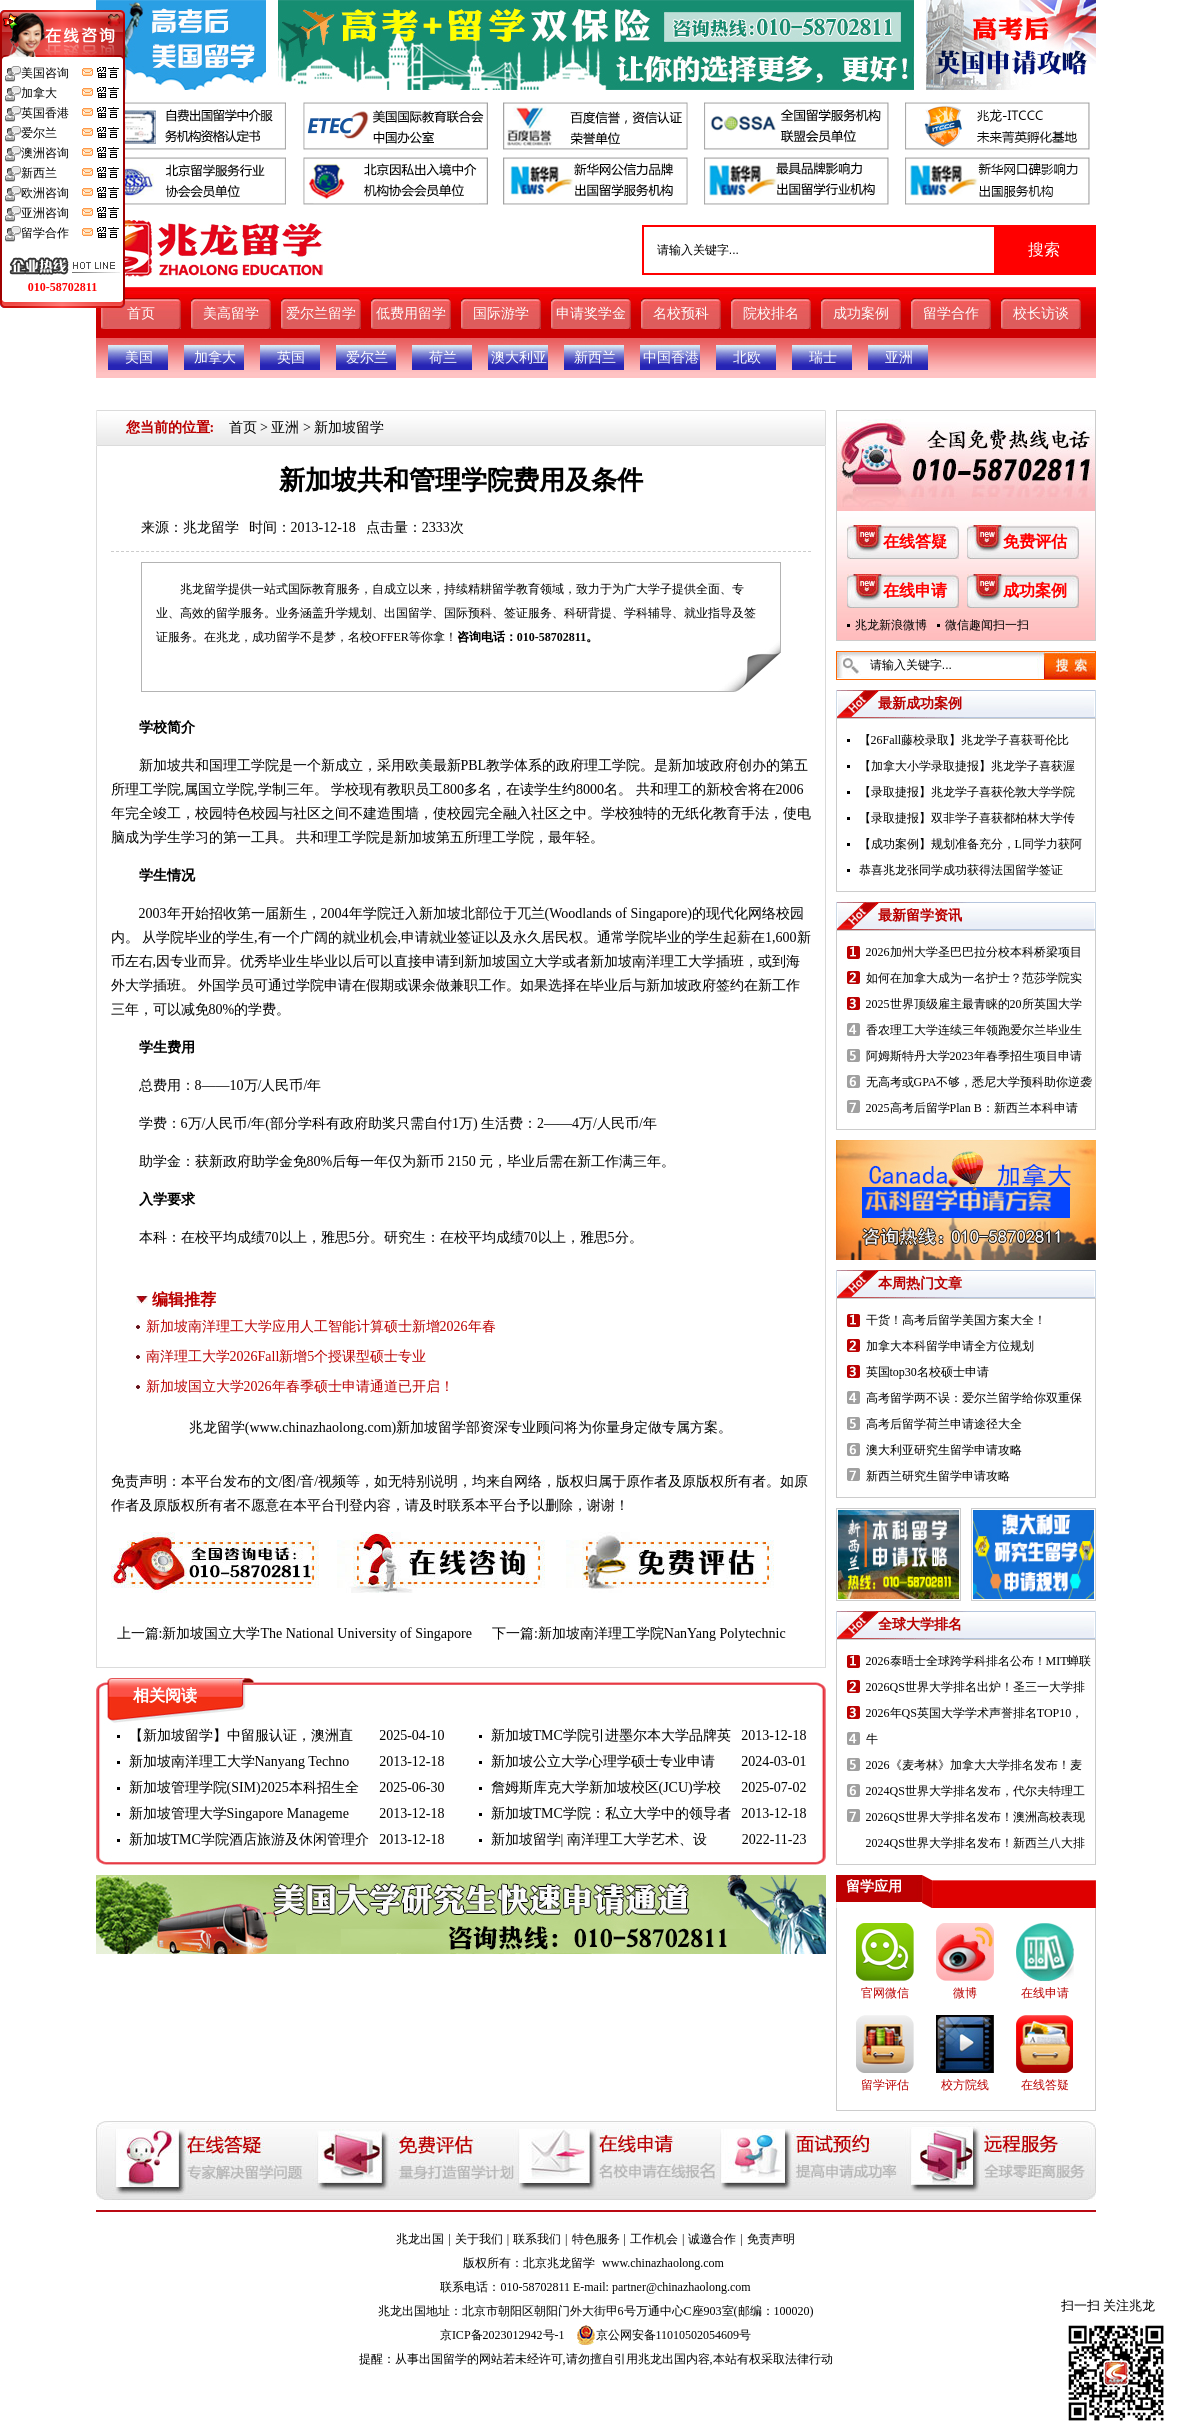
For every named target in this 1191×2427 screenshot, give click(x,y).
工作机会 (654, 2239)
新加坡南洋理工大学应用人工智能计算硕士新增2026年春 (321, 1326)
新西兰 (595, 357)
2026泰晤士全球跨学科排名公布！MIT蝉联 (979, 1661)
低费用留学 (411, 313)
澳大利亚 (519, 357)
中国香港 (671, 357)
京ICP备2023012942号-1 (502, 2335)
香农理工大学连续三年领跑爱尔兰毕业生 (974, 1030)
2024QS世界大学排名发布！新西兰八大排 (975, 1843)
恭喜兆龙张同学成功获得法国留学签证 (961, 870)
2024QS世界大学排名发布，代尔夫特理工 (975, 1791)
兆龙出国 (420, 2239)
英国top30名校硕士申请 (927, 1372)
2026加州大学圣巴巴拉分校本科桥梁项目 (974, 952)
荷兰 (443, 357)
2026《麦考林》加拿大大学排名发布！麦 (974, 1765)
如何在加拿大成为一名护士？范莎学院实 (974, 978)
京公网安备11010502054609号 (664, 2335)
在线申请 (915, 590)
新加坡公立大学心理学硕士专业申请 (603, 1761)
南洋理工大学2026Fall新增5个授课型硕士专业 (286, 1356)
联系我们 (537, 2239)
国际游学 (501, 313)
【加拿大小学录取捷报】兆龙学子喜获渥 (967, 766)
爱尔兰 (367, 357)
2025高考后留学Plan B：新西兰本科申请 (972, 1108)
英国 (291, 357)
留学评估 (885, 2085)
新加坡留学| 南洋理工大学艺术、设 (599, 1839)
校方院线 (965, 2085)
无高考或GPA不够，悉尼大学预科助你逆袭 (979, 1082)
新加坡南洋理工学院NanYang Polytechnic (662, 1633)
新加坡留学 (349, 427)
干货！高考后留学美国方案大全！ (956, 1320)
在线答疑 (915, 541)
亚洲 (899, 357)
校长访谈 (1041, 313)
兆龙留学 (211, 527)
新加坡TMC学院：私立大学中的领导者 (611, 1813)
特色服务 (596, 2239)
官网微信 (885, 1993)
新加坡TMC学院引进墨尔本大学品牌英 (611, 1735)
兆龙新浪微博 (891, 625)
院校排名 (771, 313)
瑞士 (823, 357)
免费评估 (1035, 541)
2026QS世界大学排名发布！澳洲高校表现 (975, 1817)
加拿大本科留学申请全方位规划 (950, 1346)
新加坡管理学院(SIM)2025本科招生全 (244, 1787)
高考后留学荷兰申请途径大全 (944, 1424)
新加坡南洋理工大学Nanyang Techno (239, 1761)
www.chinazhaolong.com (320, 1427)
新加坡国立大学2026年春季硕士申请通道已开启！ (300, 1386)
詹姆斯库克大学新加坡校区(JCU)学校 (606, 1787)
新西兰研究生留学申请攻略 (938, 1476)
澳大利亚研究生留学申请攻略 (944, 1450)
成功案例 (861, 313)
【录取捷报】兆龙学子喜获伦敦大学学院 (967, 792)
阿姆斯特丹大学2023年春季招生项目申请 (974, 1056)
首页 (141, 313)
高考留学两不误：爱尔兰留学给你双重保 (974, 1398)
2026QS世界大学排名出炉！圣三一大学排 (975, 1687)
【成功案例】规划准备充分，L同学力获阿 (970, 844)
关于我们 (479, 2239)
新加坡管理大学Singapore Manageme (239, 1813)
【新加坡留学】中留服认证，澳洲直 (241, 1735)
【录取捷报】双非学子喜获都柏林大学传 (967, 818)
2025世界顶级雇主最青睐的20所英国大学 (974, 1004)
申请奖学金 (591, 313)
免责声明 (771, 2239)
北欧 (747, 357)
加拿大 (215, 357)
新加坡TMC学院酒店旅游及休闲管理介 (249, 1839)
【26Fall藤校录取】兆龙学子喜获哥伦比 (964, 740)
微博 (965, 1993)
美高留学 (231, 313)
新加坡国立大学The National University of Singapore (317, 1633)
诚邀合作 (712, 2239)
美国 (139, 357)
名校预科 (681, 313)
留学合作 (951, 313)
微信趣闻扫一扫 (987, 625)
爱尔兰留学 (321, 313)
